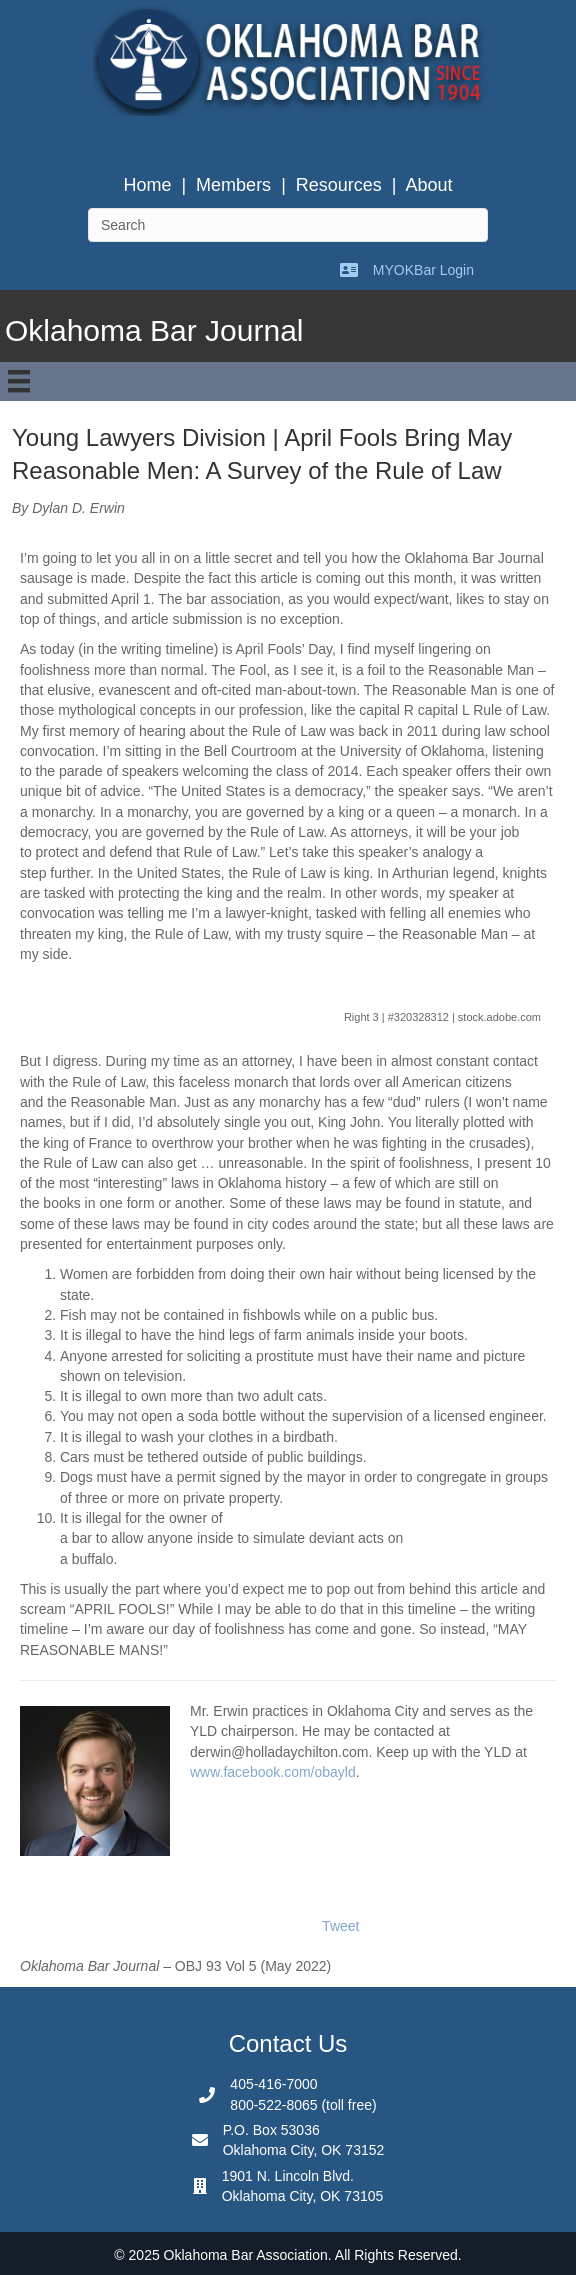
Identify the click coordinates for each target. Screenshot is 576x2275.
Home (147, 185)
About (429, 185)
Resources (339, 185)
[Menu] (19, 381)
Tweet (340, 1926)
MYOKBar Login (423, 270)
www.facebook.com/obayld (273, 1772)
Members (233, 185)
